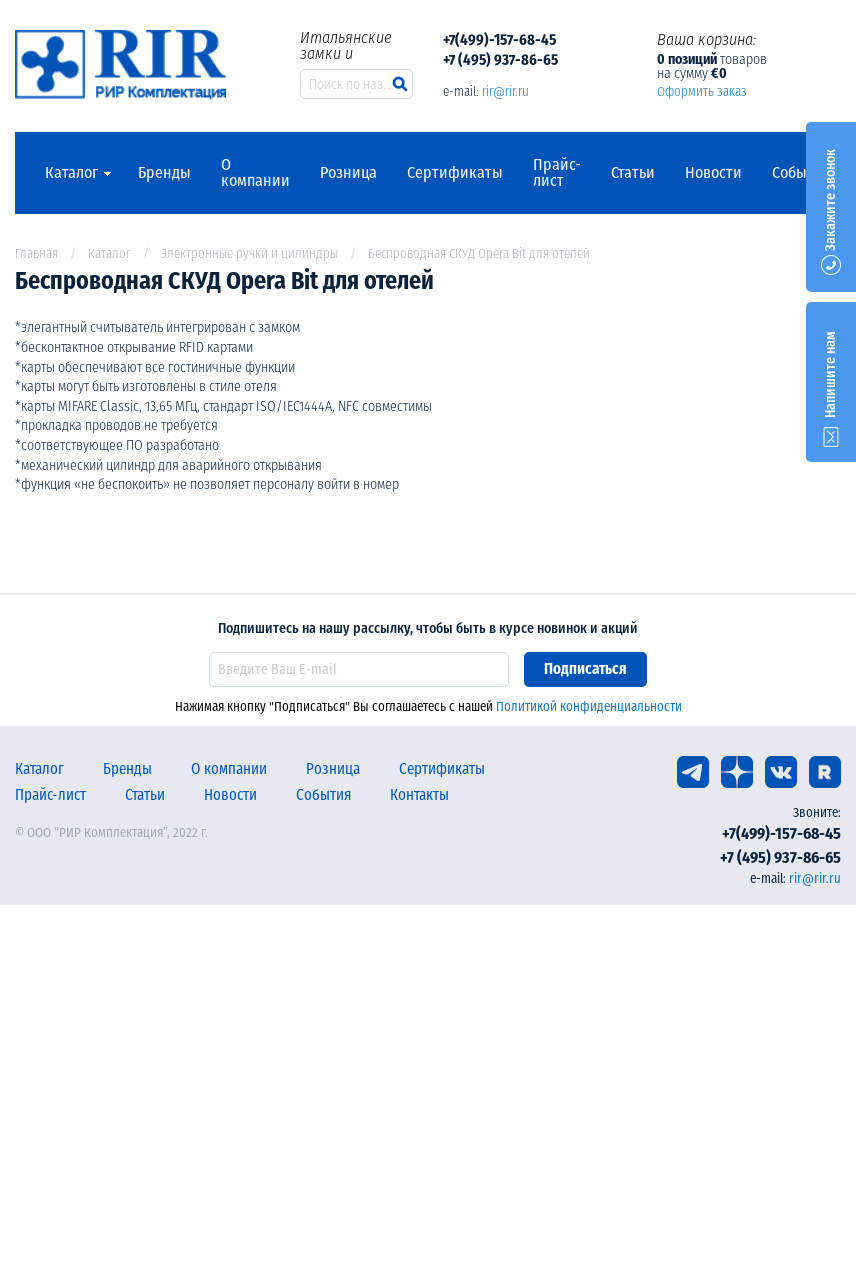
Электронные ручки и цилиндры (249, 253)
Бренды (164, 173)
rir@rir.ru (505, 91)
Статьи (633, 173)
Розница (348, 173)
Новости (713, 173)
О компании (255, 173)
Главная (36, 253)
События (801, 173)
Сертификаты (455, 173)
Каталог (71, 173)
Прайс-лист (557, 173)
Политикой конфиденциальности (589, 706)
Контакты (419, 795)
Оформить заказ (702, 91)
